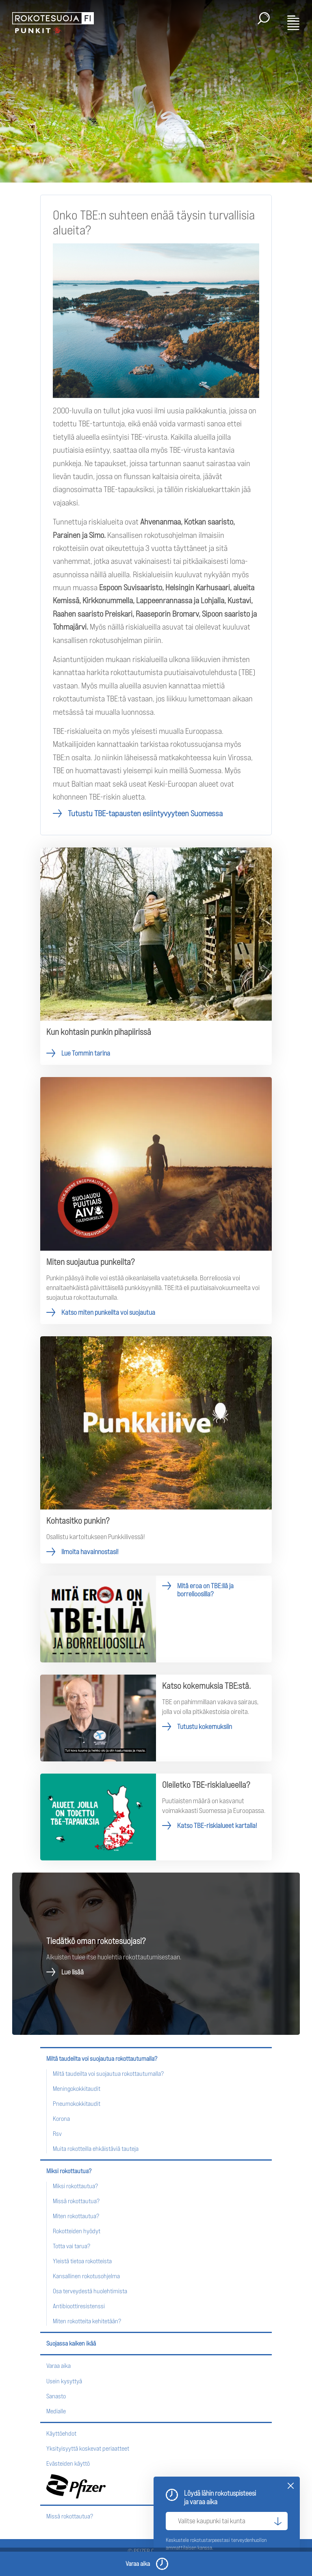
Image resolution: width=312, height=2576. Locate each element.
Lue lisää (72, 1972)
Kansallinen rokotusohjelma (86, 2276)
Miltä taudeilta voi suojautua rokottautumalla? (101, 2058)
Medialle (56, 2411)
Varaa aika (58, 2366)
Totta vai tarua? (71, 2246)
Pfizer (76, 2486)
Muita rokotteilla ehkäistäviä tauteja (96, 2148)
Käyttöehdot (61, 2433)
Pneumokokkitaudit (76, 2103)
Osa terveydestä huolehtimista (90, 2291)
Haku (264, 18)
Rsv (57, 2133)
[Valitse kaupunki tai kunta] (227, 2521)
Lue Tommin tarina (156, 956)
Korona (61, 2118)
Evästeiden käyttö (68, 2463)
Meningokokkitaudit (76, 2088)
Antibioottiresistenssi (79, 2306)
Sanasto (56, 2396)
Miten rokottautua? (76, 2216)
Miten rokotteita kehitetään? (87, 2321)
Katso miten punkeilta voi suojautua (156, 1200)
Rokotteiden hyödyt (76, 2231)
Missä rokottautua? (76, 2201)
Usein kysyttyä (64, 2381)
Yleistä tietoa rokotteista (82, 2261)
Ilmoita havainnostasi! (156, 1450)
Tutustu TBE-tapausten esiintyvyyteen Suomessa (145, 813)
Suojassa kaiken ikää (71, 2343)
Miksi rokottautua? (68, 2171)
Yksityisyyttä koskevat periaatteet (87, 2448)
